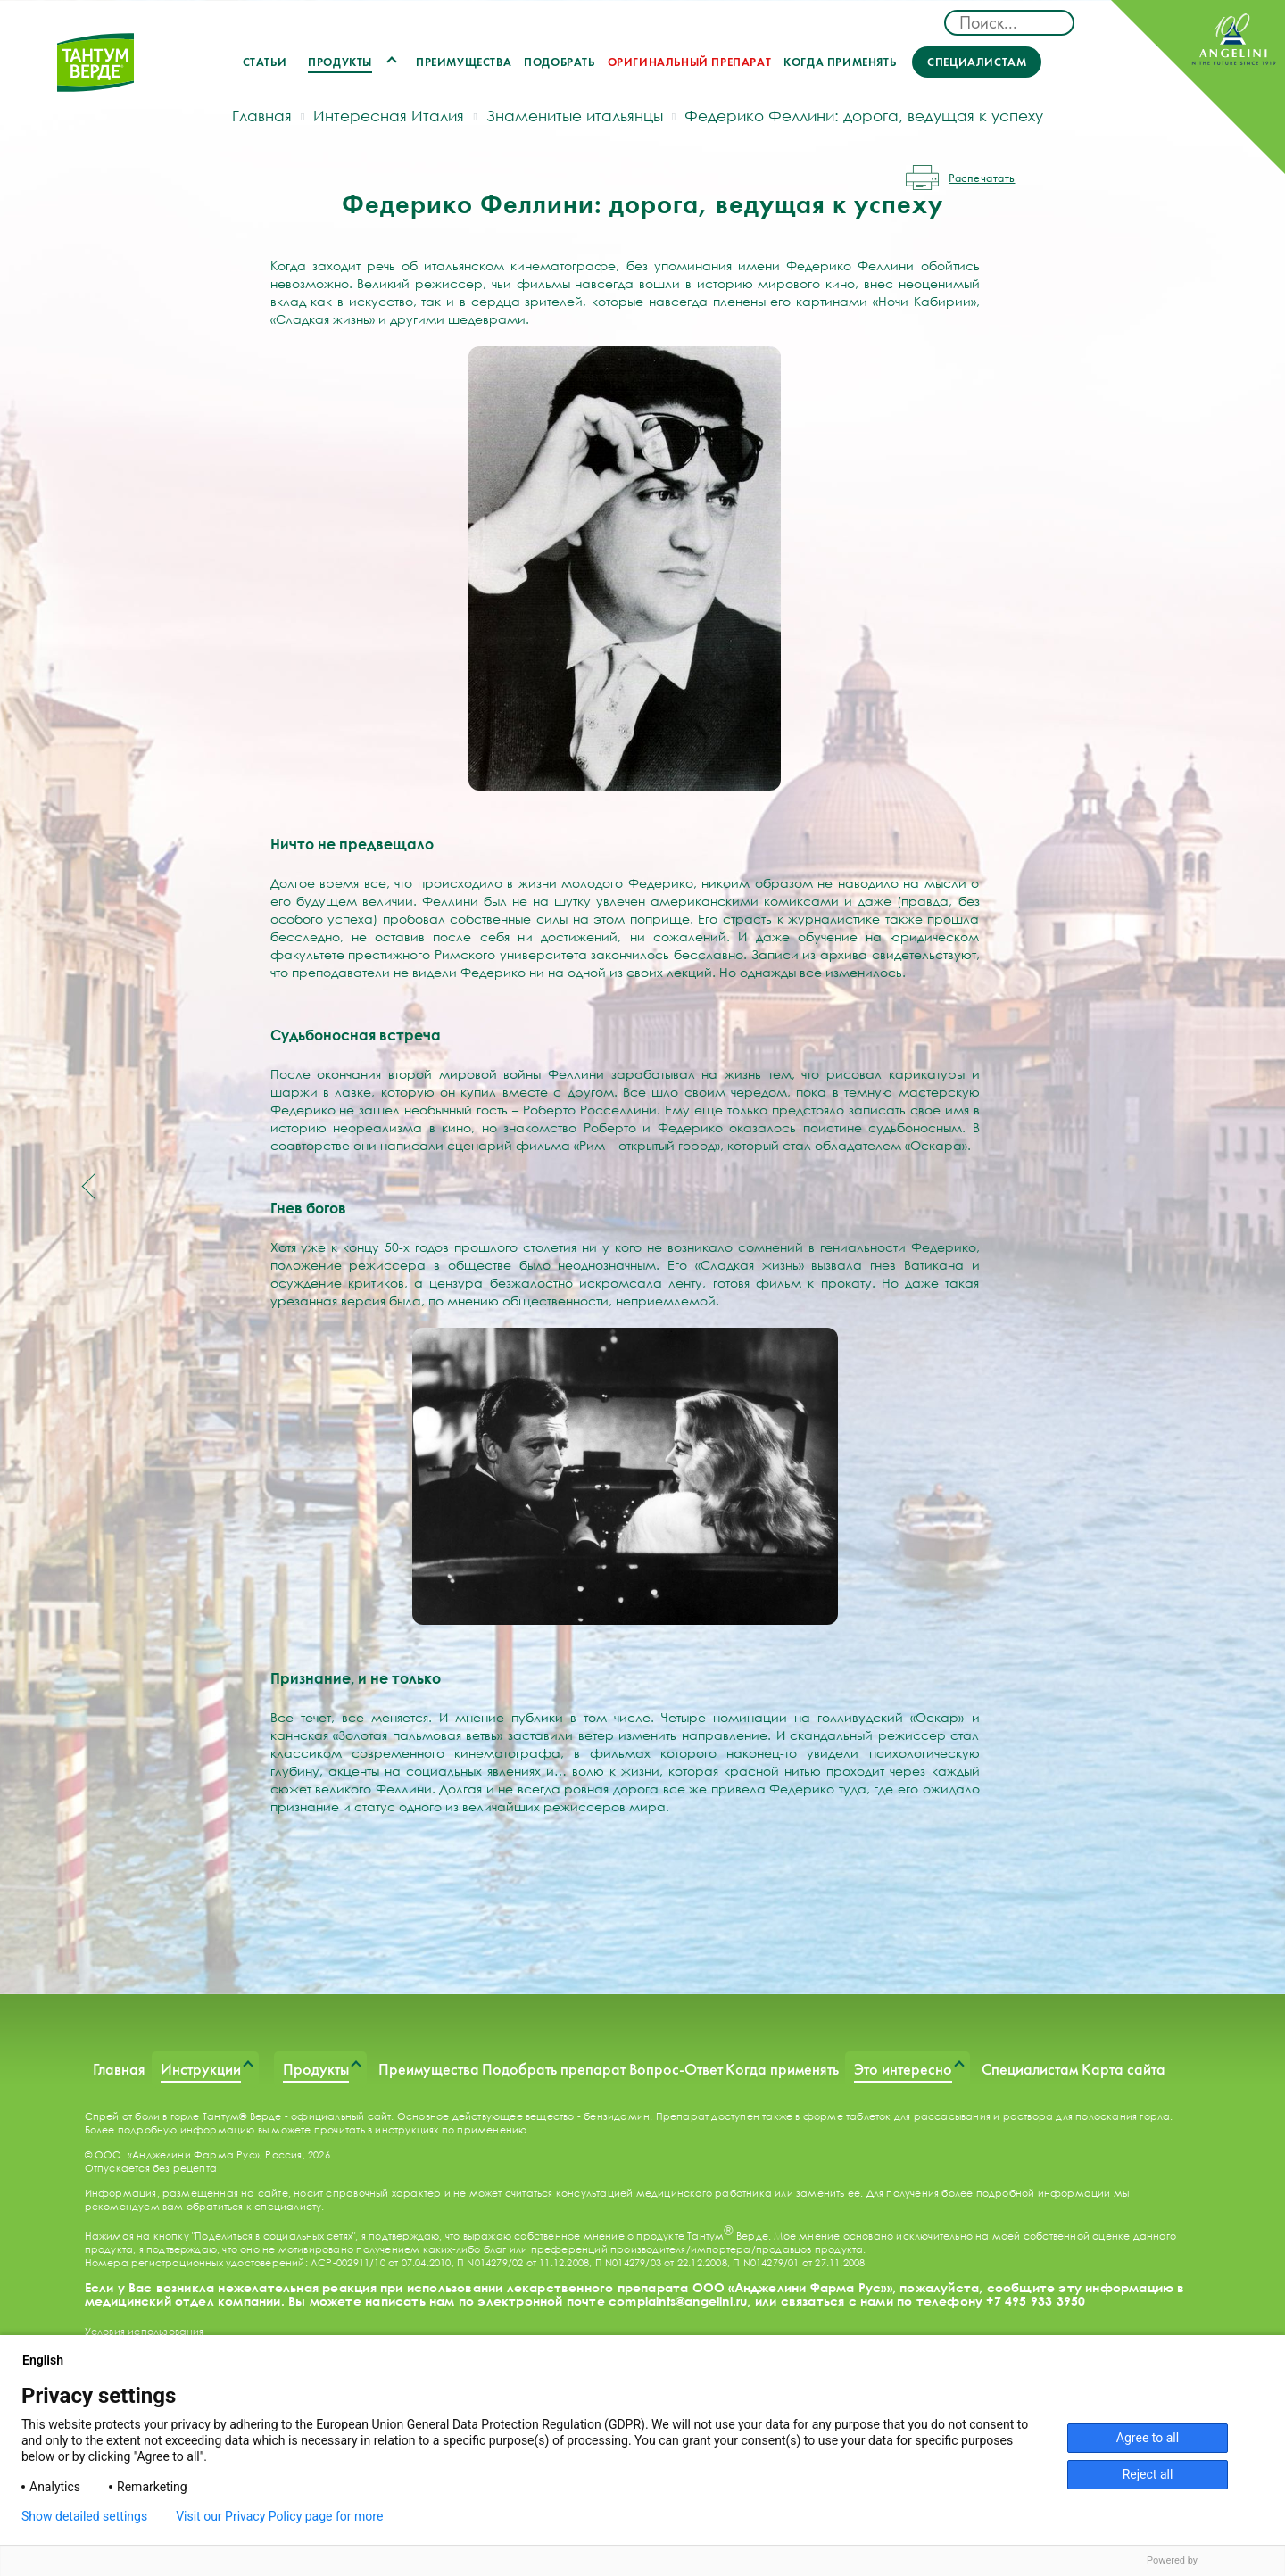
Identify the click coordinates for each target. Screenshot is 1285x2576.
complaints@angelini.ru (678, 2300)
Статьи (265, 62)
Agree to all (1147, 2438)
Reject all (1148, 2474)
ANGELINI (1198, 87)
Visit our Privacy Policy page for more (279, 2516)
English (50, 2360)
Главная (119, 2069)
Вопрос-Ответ (676, 2069)
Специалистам (976, 62)
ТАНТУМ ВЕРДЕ (95, 73)
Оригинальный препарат (690, 62)
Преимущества (463, 62)
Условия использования (144, 2331)
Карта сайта (1123, 2069)
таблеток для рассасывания (918, 2116)
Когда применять (839, 62)
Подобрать (559, 62)
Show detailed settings (84, 2516)
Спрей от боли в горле (142, 2116)
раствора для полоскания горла (1087, 2116)
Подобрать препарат (554, 2069)
